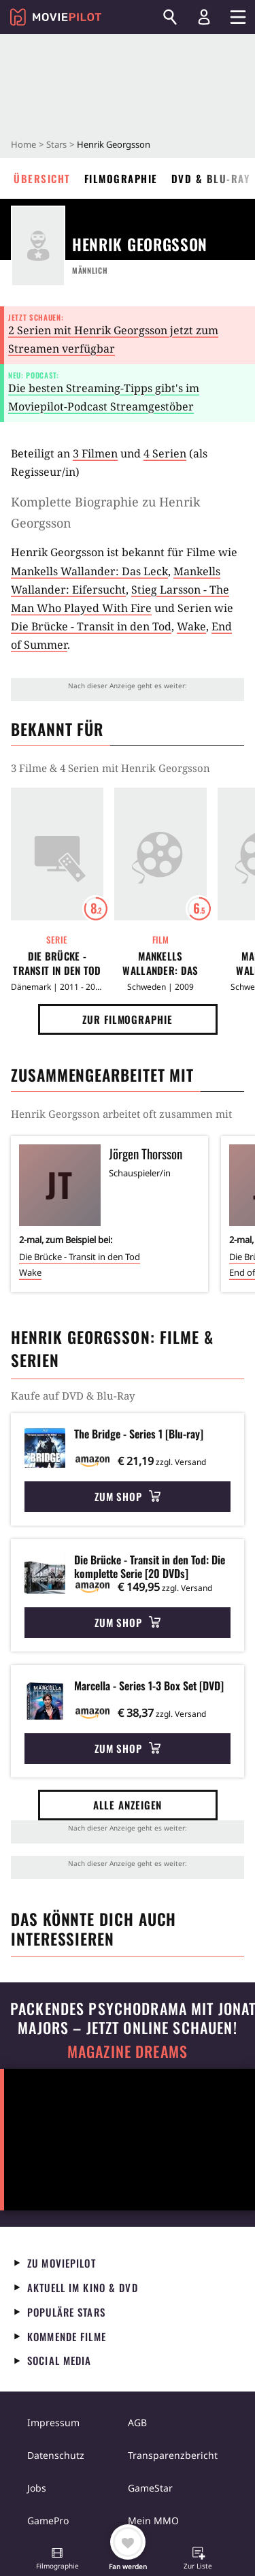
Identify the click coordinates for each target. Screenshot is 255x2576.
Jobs (36, 2487)
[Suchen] (170, 17)
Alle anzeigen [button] (128, 1804)
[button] (57, 2560)
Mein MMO (153, 2520)
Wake (191, 626)
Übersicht (42, 178)
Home (23, 144)
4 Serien (164, 453)
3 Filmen (95, 453)
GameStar (150, 2487)
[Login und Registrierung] (204, 17)
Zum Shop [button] (127, 1496)
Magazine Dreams (127, 2051)
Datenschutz (55, 2455)
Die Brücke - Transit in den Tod (91, 626)
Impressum (53, 2422)
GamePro (48, 2520)
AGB (137, 2422)
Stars (56, 144)
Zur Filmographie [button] (127, 1019)
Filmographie (121, 178)
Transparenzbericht (173, 2455)
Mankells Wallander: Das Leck (89, 571)
